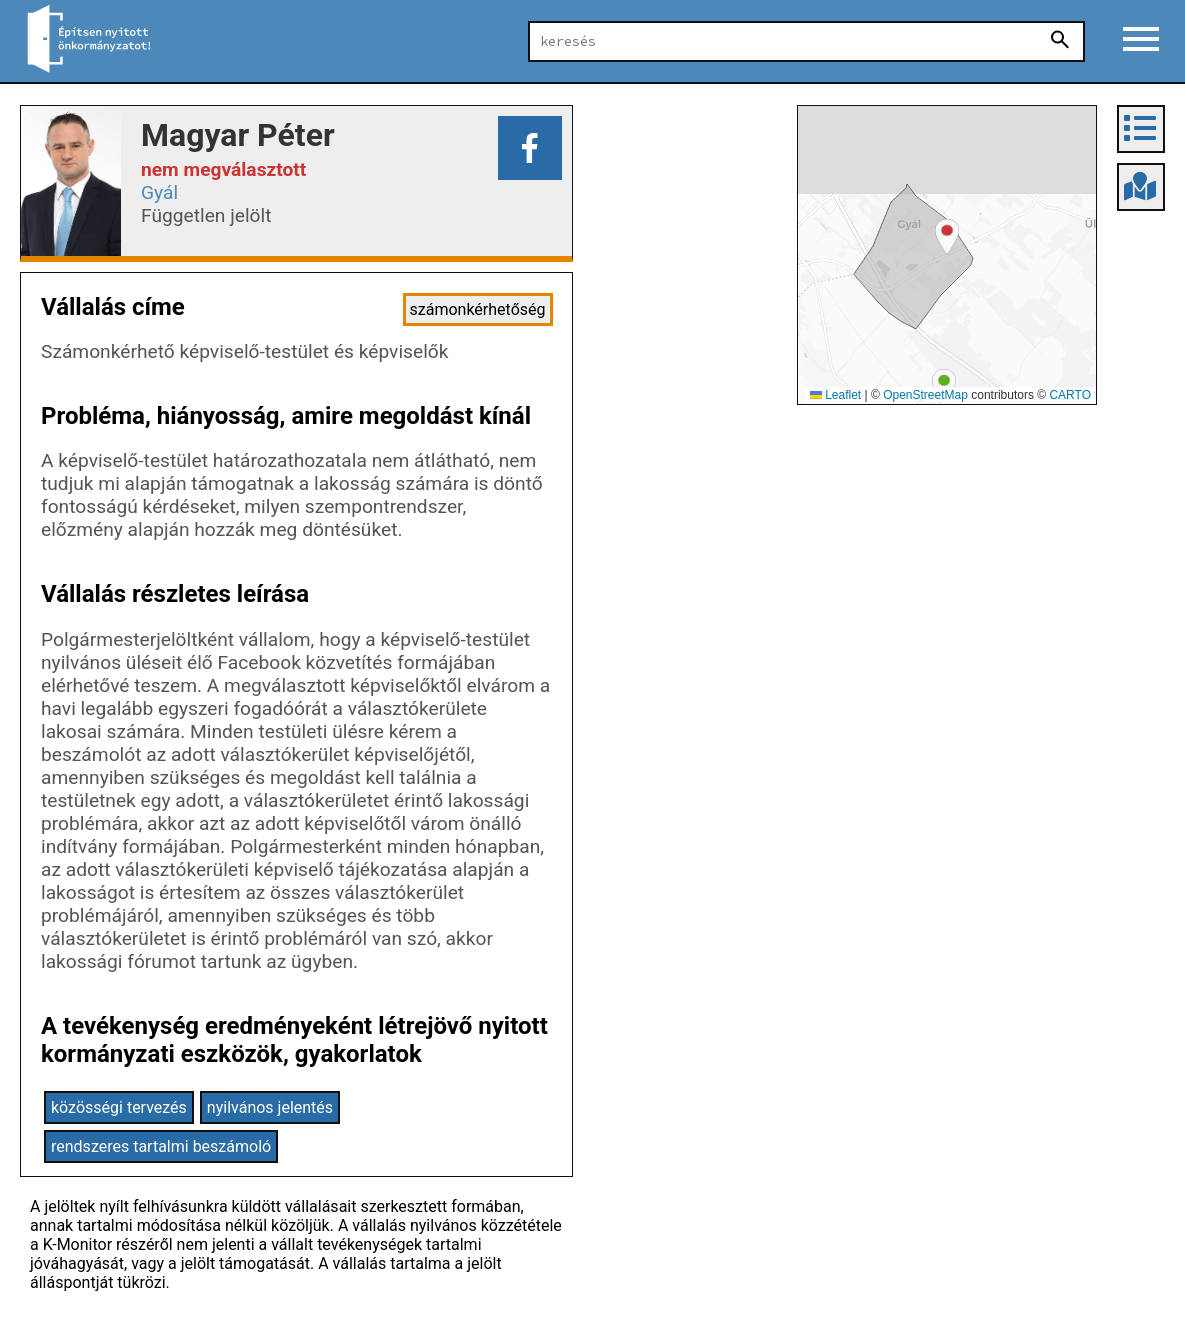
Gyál (159, 192)
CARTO (1070, 395)
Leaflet (835, 395)
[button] (944, 387)
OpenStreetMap (925, 395)
